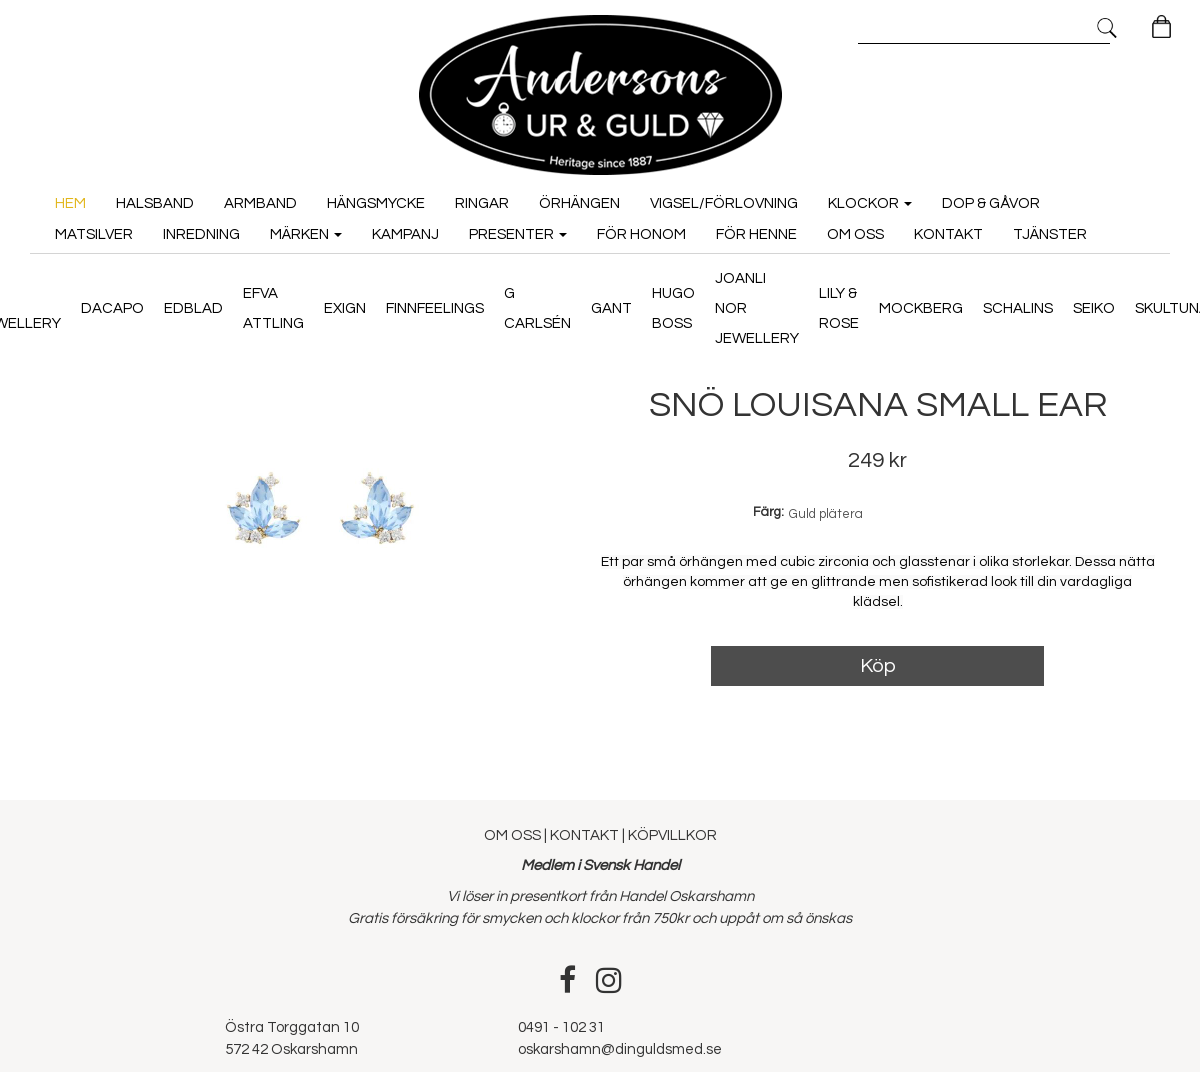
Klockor (870, 199)
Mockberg (921, 304)
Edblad (193, 304)
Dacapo (112, 304)
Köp (878, 659)
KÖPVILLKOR (672, 828)
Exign (345, 304)
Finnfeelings (435, 304)
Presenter (518, 230)
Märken (306, 230)
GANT (611, 304)
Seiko (1094, 304)
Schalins (1018, 304)
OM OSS (514, 828)
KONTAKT (584, 828)
